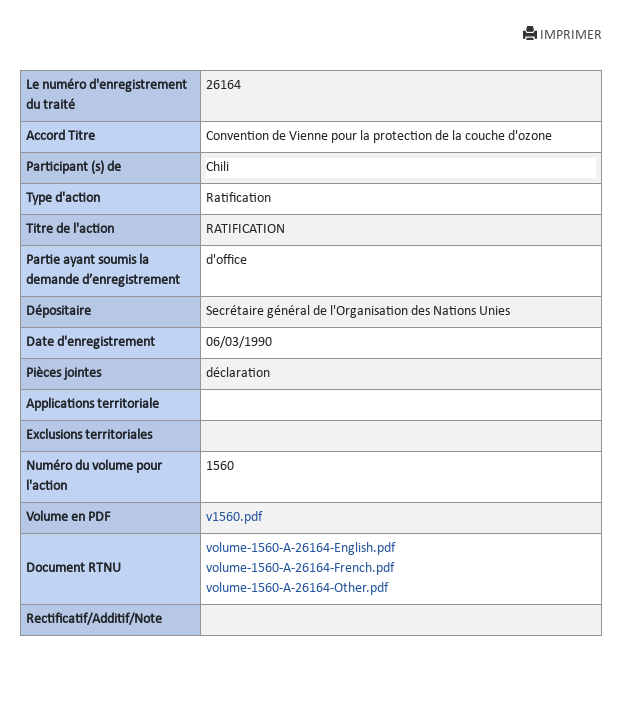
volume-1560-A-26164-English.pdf (300, 548)
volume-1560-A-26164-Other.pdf (297, 588)
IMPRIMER (562, 34)
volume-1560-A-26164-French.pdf (300, 568)
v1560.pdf (234, 517)
